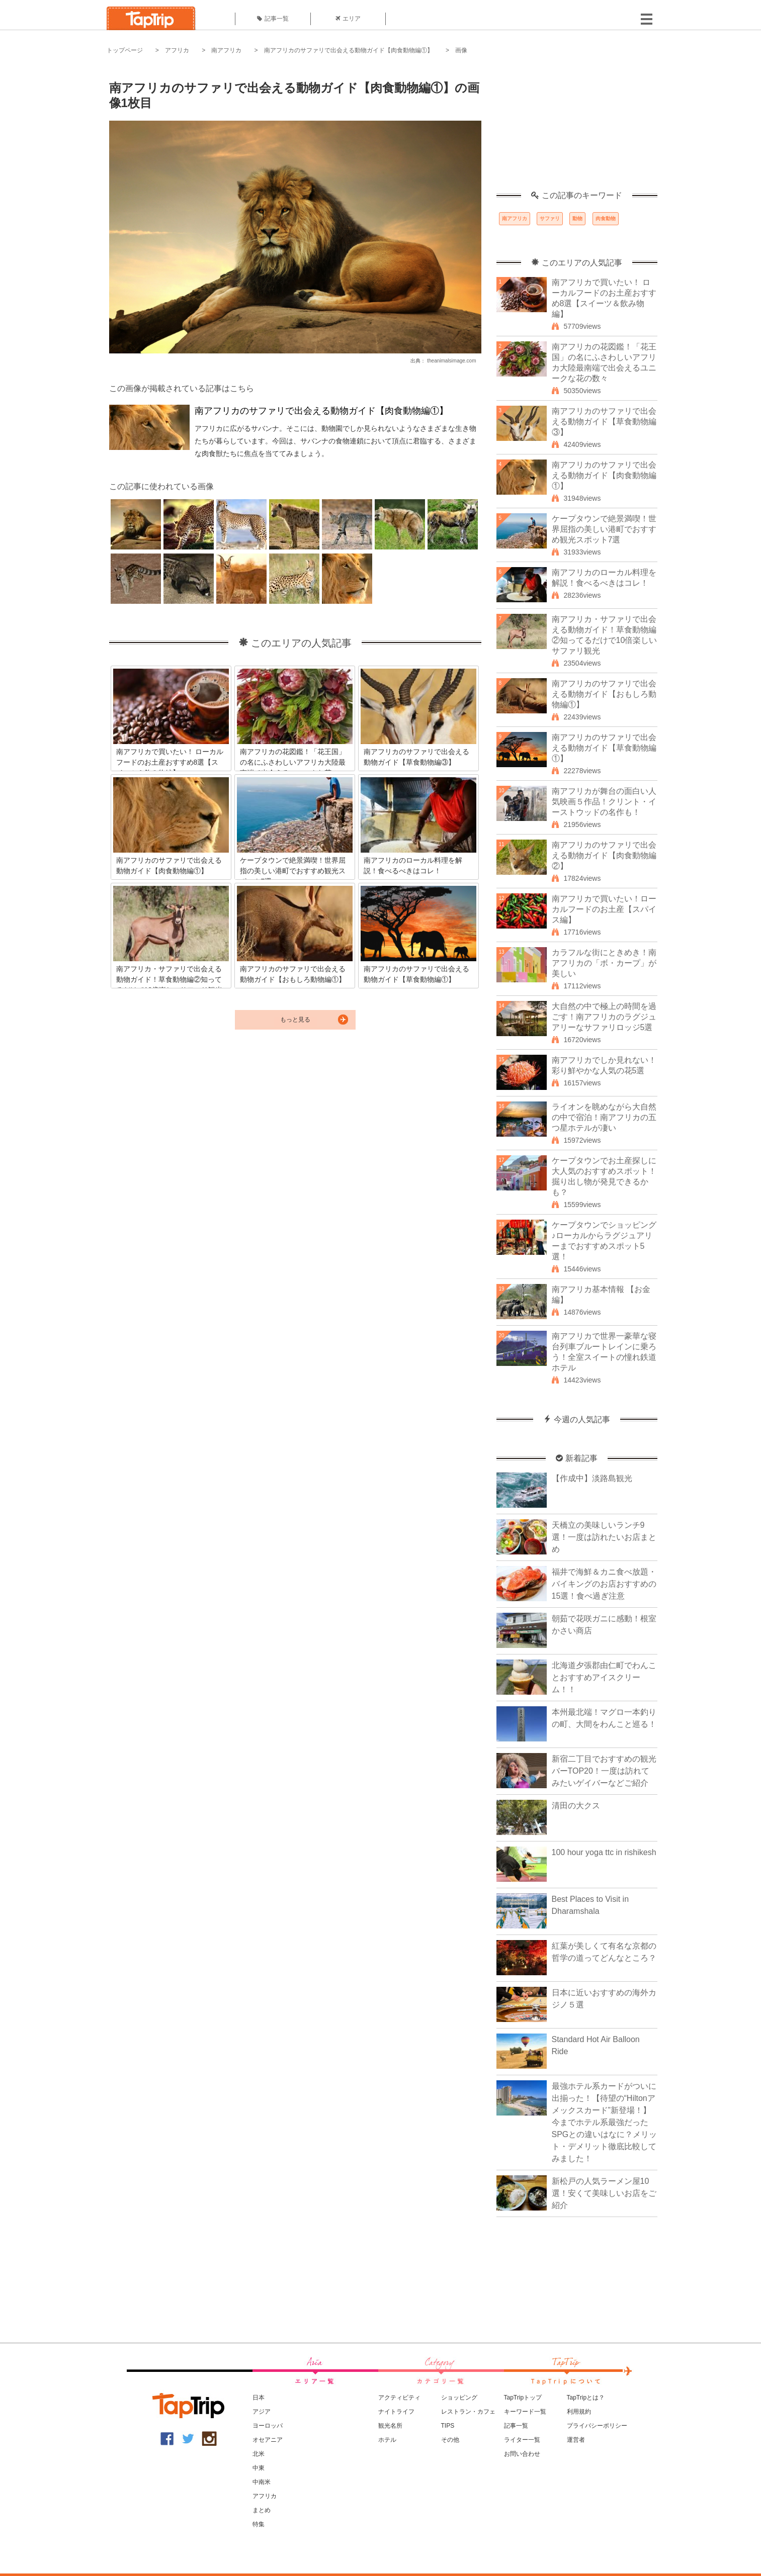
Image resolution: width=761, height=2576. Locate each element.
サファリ (550, 218)
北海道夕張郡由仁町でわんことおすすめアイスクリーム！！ (604, 1677)
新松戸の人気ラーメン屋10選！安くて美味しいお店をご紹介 (604, 2193)
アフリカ (177, 50)
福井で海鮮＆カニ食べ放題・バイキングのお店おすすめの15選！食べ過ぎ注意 (604, 1584)
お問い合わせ (522, 2453)
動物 (577, 218)
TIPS (448, 2425)
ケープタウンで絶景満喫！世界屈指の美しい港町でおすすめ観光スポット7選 (604, 529)
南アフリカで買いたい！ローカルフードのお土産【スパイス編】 (604, 909)
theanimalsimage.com (451, 360)
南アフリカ (226, 50)
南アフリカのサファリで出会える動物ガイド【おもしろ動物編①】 (604, 694)
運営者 (576, 2439)
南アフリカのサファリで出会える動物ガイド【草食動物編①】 (604, 748)
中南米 (261, 2482)
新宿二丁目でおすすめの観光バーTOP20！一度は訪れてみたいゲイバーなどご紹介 (604, 1771)
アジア (261, 2411)
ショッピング (459, 2397)
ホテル (387, 2439)
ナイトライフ (396, 2411)
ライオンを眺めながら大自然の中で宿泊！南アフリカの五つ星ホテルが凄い (604, 1117)
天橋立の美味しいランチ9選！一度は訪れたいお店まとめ (604, 1537)
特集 (258, 2524)
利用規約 (579, 2411)
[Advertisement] (576, 128)
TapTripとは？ (586, 2397)
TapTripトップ (523, 2397)
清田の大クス (576, 1805)
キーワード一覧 (525, 2411)
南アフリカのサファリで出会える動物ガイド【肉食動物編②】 (604, 855)
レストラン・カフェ (468, 2411)
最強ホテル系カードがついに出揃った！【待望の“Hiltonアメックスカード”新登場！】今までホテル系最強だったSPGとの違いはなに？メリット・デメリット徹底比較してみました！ (604, 2122)
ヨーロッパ (267, 2425)
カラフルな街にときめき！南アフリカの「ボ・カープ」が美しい (604, 963)
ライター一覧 (522, 2439)
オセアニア (267, 2439)
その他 (450, 2439)
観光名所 (390, 2425)
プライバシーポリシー (597, 2425)
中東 (258, 2467)
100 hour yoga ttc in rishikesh (604, 1852)
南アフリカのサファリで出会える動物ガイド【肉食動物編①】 (348, 50)
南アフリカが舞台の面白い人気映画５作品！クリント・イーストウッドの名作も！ (604, 801)
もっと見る (295, 1019)
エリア (348, 18)
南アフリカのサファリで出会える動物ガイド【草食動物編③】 (604, 421)
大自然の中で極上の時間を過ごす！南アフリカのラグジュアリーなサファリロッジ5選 (604, 1017)
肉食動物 (606, 218)
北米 (258, 2453)
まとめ (261, 2510)
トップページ (125, 50)
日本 (258, 2397)
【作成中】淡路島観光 (592, 1478)
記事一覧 (273, 18)
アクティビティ (399, 2397)
